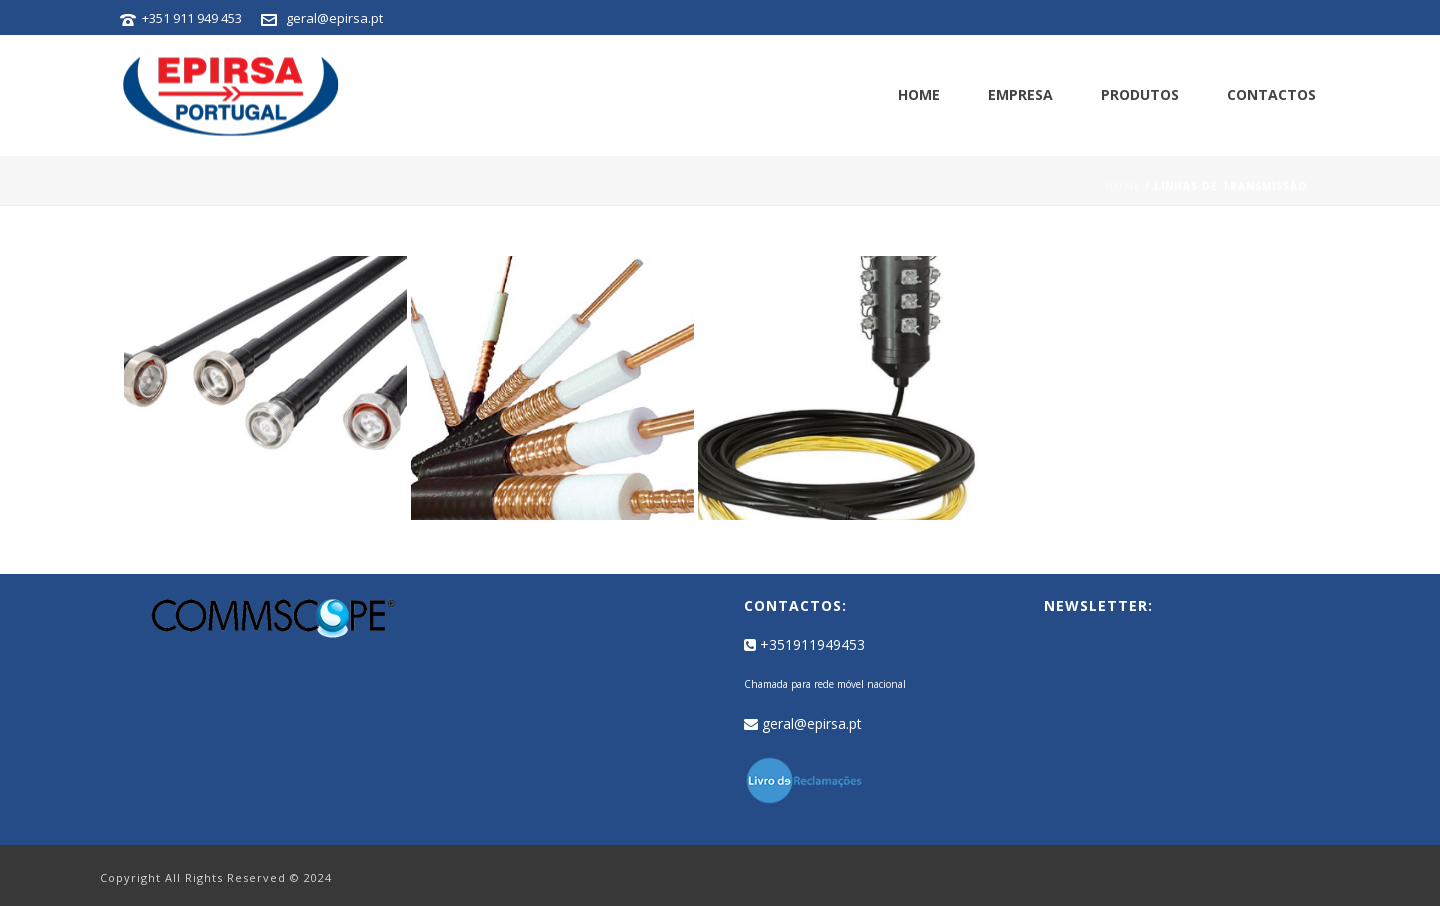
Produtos (1140, 94)
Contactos (1271, 94)
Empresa (1020, 94)
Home (919, 94)
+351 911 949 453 (192, 18)
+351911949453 (804, 644)
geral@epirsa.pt (334, 18)
